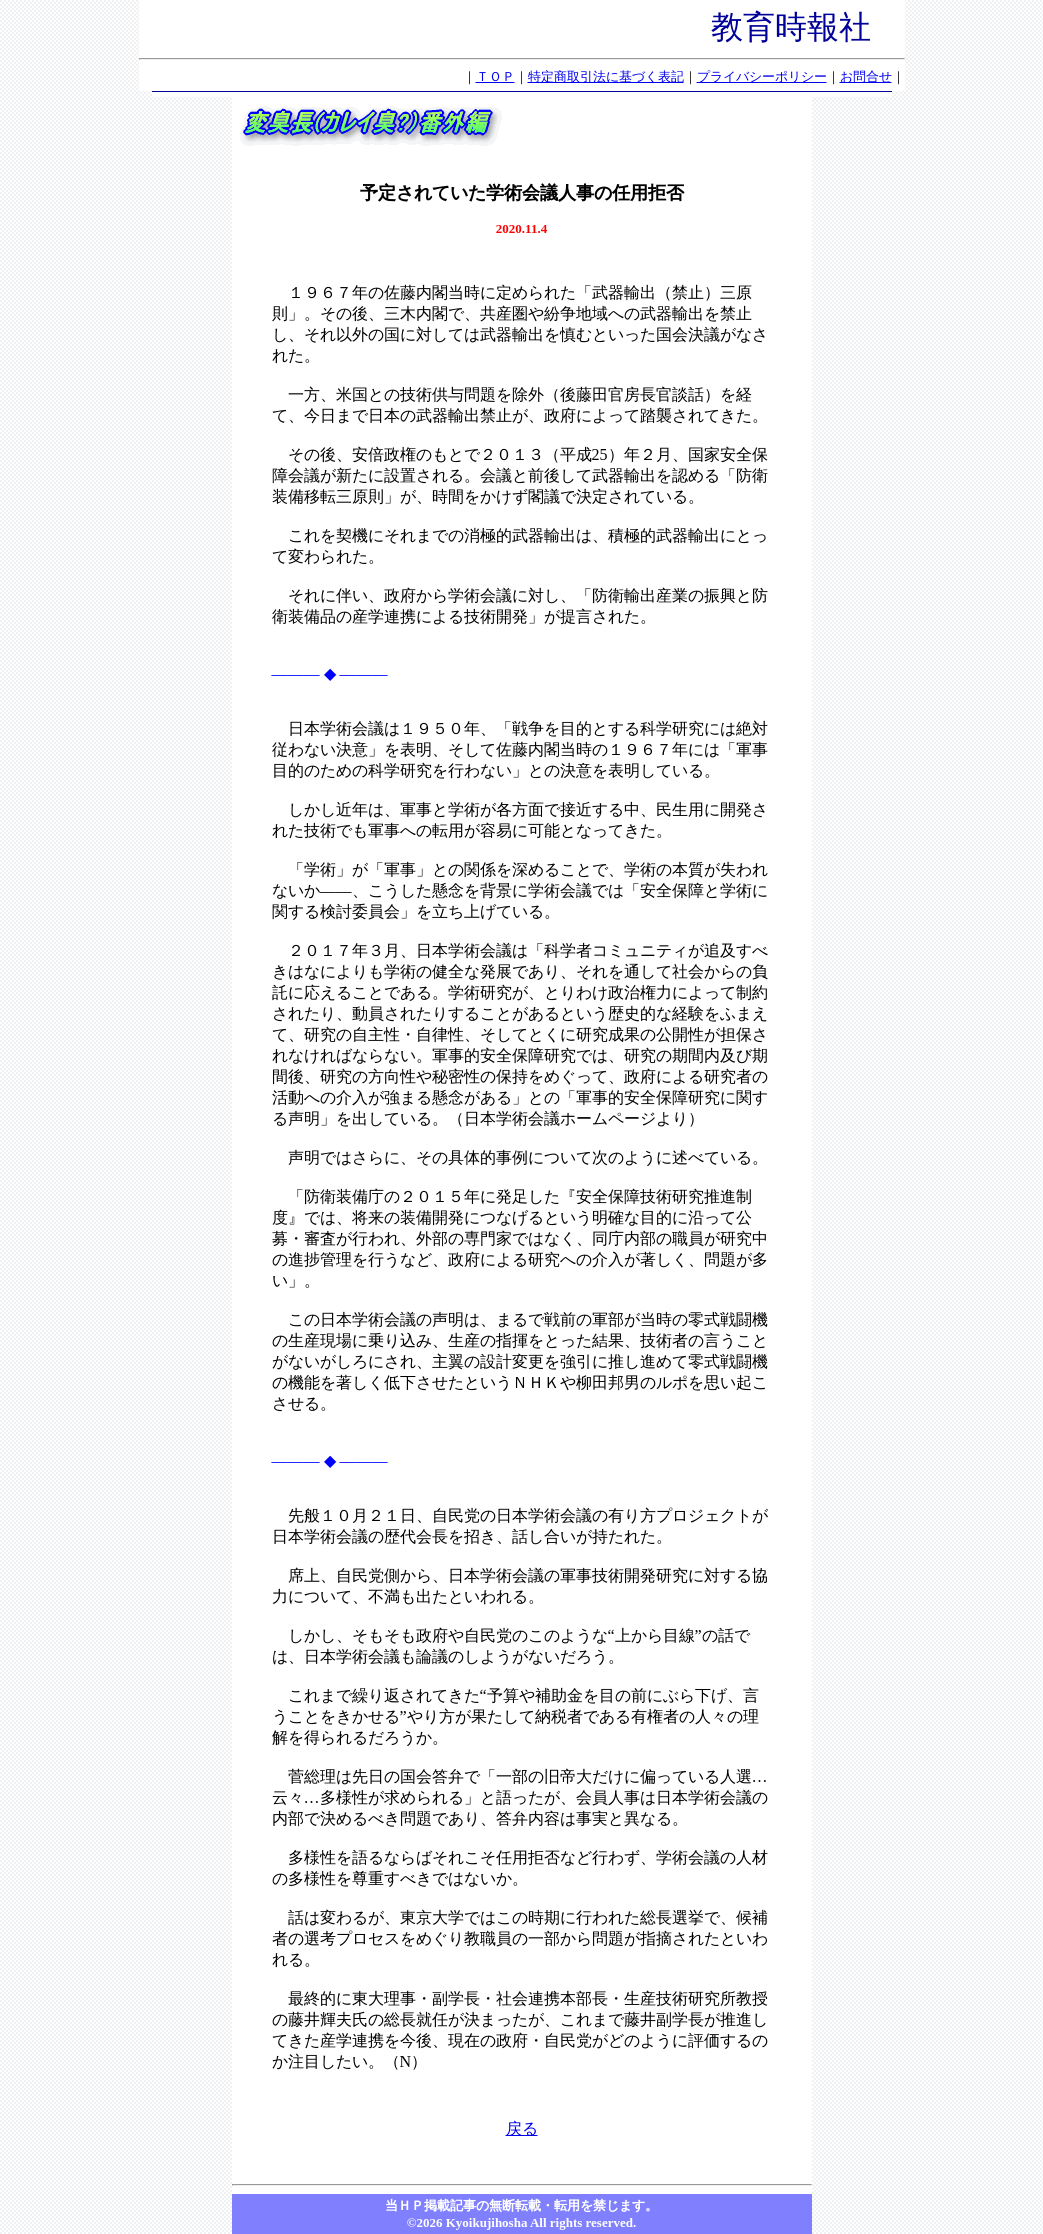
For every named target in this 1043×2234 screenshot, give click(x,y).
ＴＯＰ (495, 76)
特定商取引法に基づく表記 (606, 76)
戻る (522, 2128)
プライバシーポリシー (762, 76)
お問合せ (866, 76)
